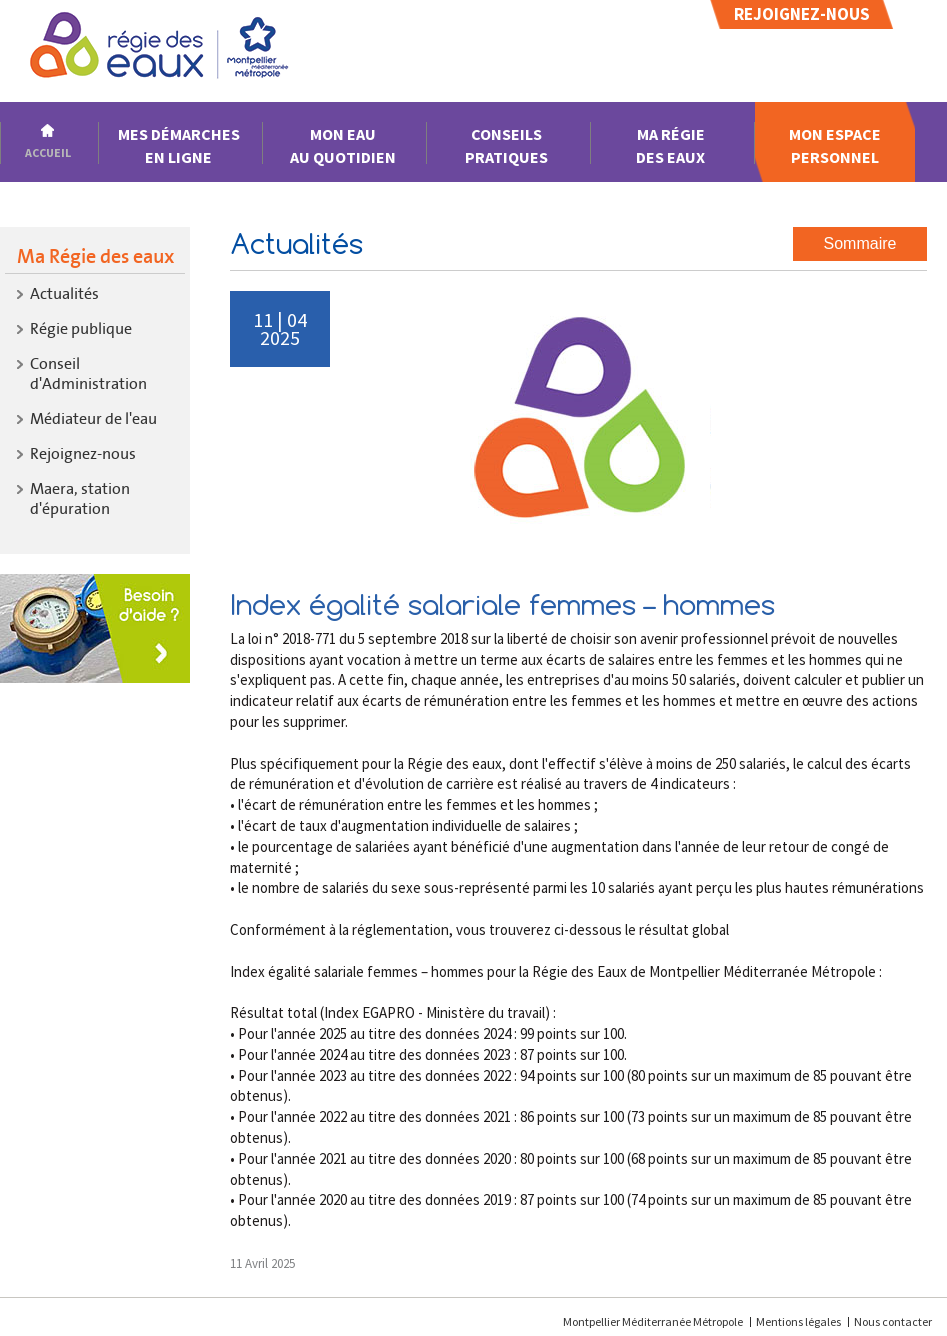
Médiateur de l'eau (93, 418)
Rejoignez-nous (802, 14)
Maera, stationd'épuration (80, 498)
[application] (897, 1286)
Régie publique (81, 328)
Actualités (64, 293)
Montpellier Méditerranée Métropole (654, 1321)
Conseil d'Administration (88, 373)
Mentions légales (798, 1321)
